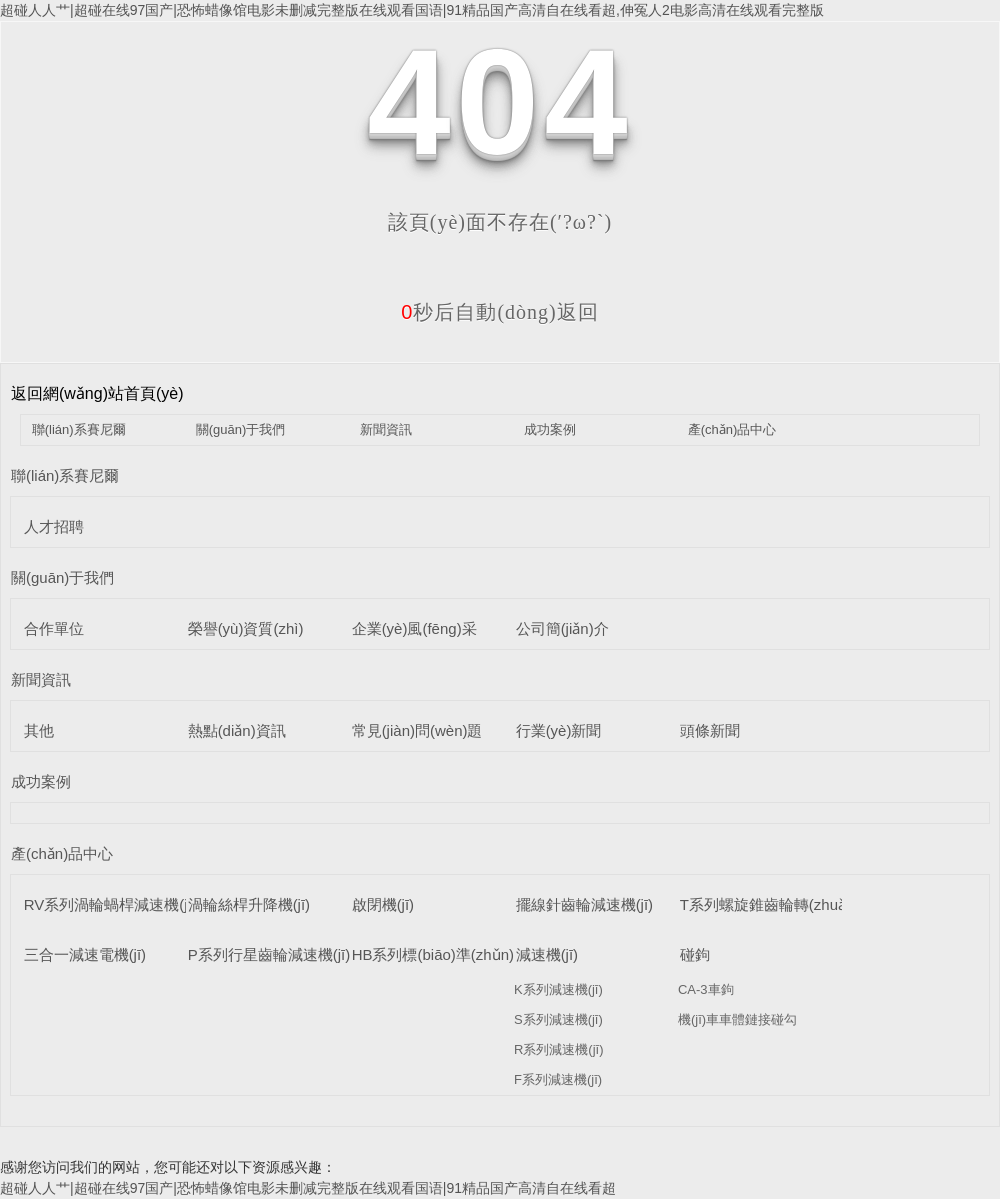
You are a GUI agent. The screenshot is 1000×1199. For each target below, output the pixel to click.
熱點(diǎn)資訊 (237, 730)
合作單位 (54, 628)
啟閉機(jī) (383, 904)
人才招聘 (54, 526)
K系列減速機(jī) (558, 989)
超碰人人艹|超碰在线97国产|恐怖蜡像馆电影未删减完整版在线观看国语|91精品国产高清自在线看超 (308, 1188)
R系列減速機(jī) (559, 1049)
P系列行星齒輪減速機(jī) (269, 954)
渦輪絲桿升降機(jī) (249, 904)
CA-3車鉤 (706, 989)
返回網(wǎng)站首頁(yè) (97, 393)
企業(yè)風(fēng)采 (414, 628)
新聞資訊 (386, 429)
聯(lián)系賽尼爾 (79, 429)
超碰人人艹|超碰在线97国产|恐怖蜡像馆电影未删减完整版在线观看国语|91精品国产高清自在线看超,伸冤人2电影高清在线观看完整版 (412, 10)
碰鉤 (695, 954)
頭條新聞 (710, 730)
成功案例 (550, 429)
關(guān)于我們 (241, 429)
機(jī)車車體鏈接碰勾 (737, 1019)
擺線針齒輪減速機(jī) (585, 904)
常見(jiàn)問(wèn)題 (417, 730)
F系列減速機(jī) (558, 1079)
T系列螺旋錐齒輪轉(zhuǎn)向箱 (785, 904)
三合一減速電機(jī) (85, 954)
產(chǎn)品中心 (732, 429)
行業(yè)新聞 (559, 730)
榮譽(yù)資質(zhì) (246, 628)
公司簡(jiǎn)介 (562, 628)
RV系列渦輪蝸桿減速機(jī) (110, 904)
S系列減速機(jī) (558, 1019)
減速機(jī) (547, 954)
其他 (39, 730)
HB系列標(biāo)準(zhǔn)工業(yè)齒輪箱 (483, 954)
